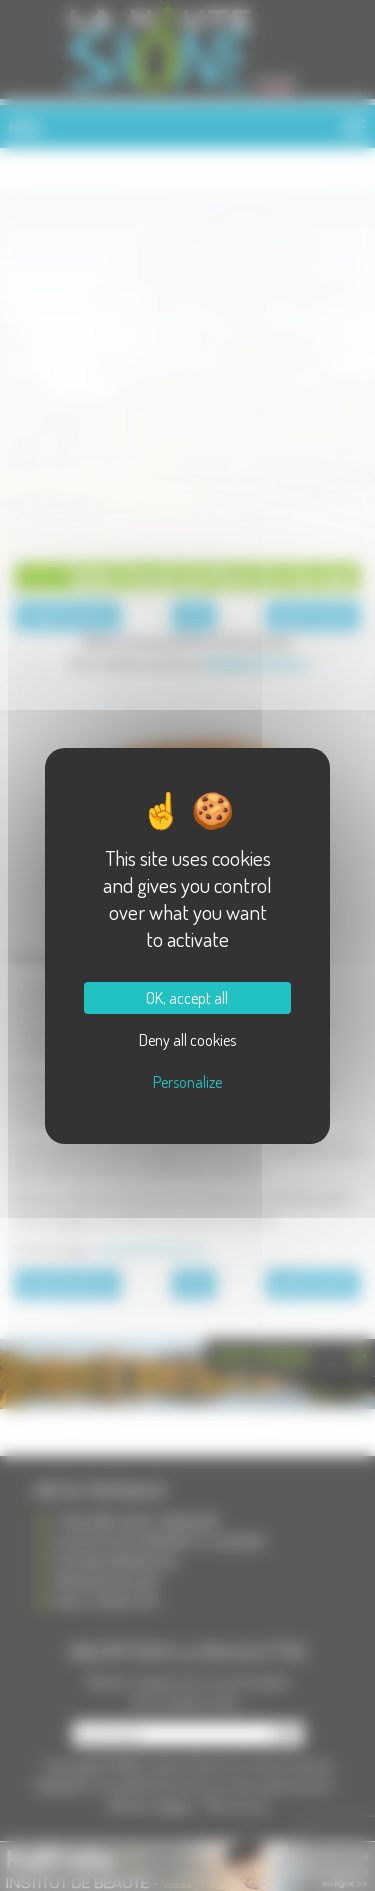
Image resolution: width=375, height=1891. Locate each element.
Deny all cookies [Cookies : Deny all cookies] (187, 1040)
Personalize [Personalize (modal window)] (187, 1082)
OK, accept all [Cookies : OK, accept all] (187, 998)
